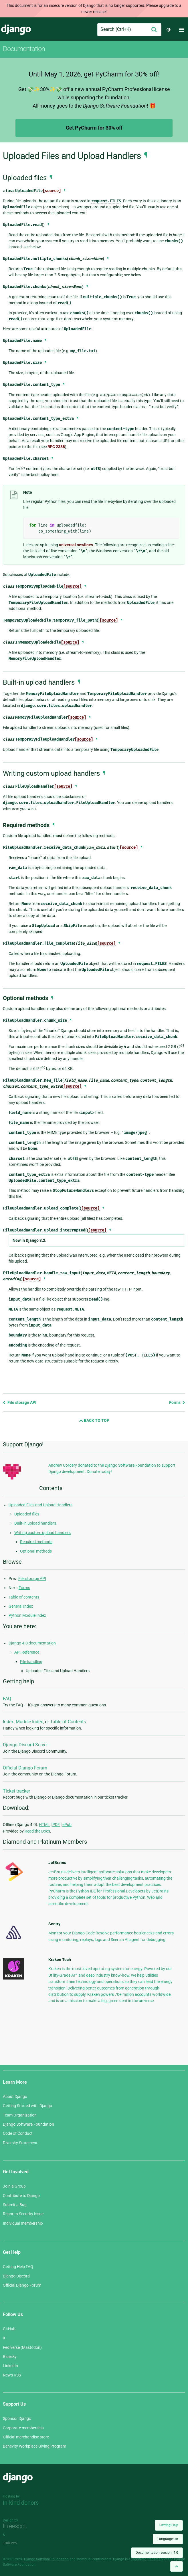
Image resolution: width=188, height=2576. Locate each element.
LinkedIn (10, 2365)
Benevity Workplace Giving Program (34, 2446)
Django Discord (16, 2276)
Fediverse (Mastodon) (22, 2347)
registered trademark (147, 2559)
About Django (15, 2096)
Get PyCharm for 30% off (94, 128)
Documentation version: (157, 2553)
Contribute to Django (21, 2195)
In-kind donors (21, 2502)
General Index (21, 1606)
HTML (44, 1824)
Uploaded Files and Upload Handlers (40, 1505)
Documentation (24, 49)
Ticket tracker (16, 1791)
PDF (56, 1824)
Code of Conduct (18, 2133)
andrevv (16, 2543)
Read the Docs (37, 1831)
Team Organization (20, 2115)
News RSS (12, 2375)
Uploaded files (26, 1514)
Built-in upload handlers (35, 1523)
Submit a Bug (15, 2204)
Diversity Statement (20, 2142)
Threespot (16, 2526)
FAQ (7, 1698)
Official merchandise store (26, 2437)
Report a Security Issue (23, 2214)
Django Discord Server (25, 1744)
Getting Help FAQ (18, 2266)
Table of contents (24, 1597)
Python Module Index (27, 1615)
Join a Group (14, 2186)
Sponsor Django (17, 2418)
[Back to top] (177, 2566)
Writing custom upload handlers (42, 1532)
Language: (167, 2539)
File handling (31, 1661)
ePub (67, 1824)
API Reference (26, 1652)
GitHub (9, 2329)
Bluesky (10, 2356)
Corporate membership (23, 2428)
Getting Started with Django (27, 2105)
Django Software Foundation (28, 2124)
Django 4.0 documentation (32, 1643)
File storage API (19, 1402)
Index (8, 1721)
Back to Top (94, 1420)
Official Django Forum (25, 1768)
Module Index (29, 1721)
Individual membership (23, 2223)
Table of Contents (68, 1721)
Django (16, 30)
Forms (177, 1402)
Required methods (36, 1541)
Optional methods (36, 1551)
